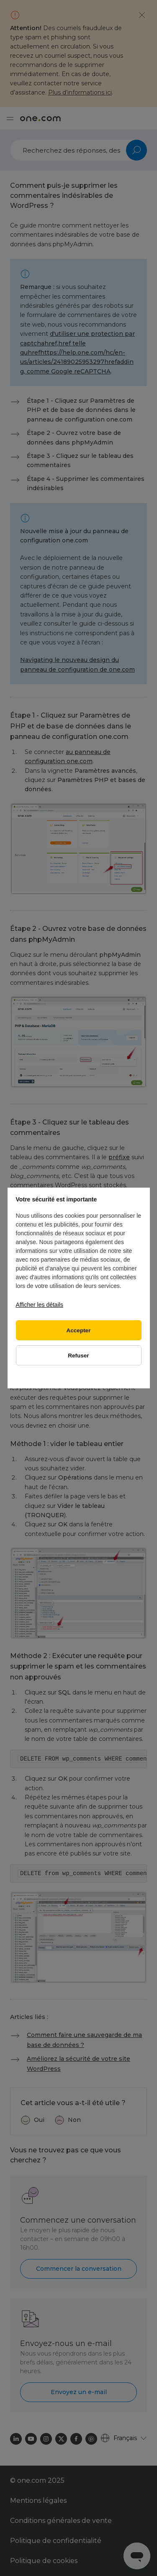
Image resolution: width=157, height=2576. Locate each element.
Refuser (78, 1355)
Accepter (79, 1330)
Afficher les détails (39, 1304)
